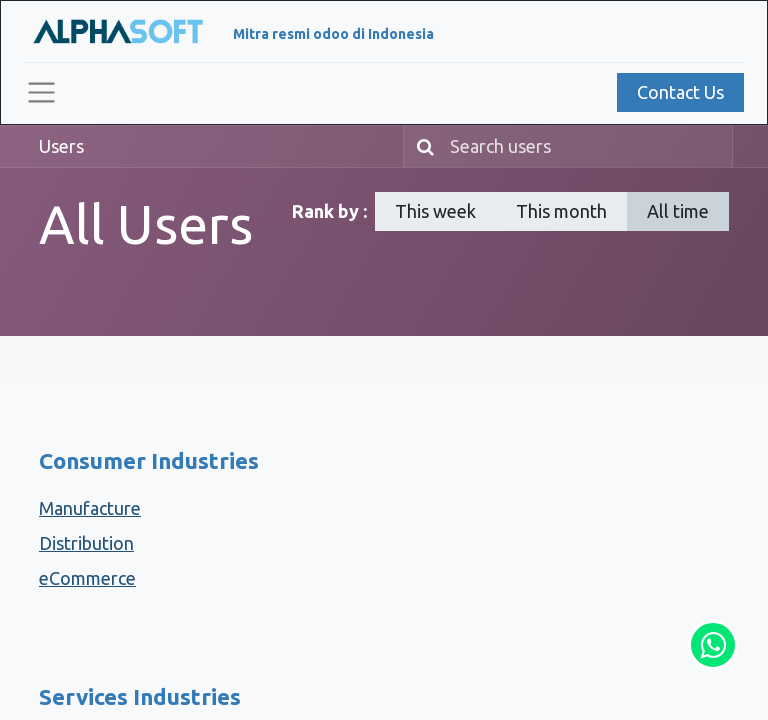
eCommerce (87, 578)
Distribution (86, 543)
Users (61, 146)
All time (678, 211)
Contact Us (680, 92)
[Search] (421, 146)
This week (435, 211)
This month (561, 211)
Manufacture (90, 508)
